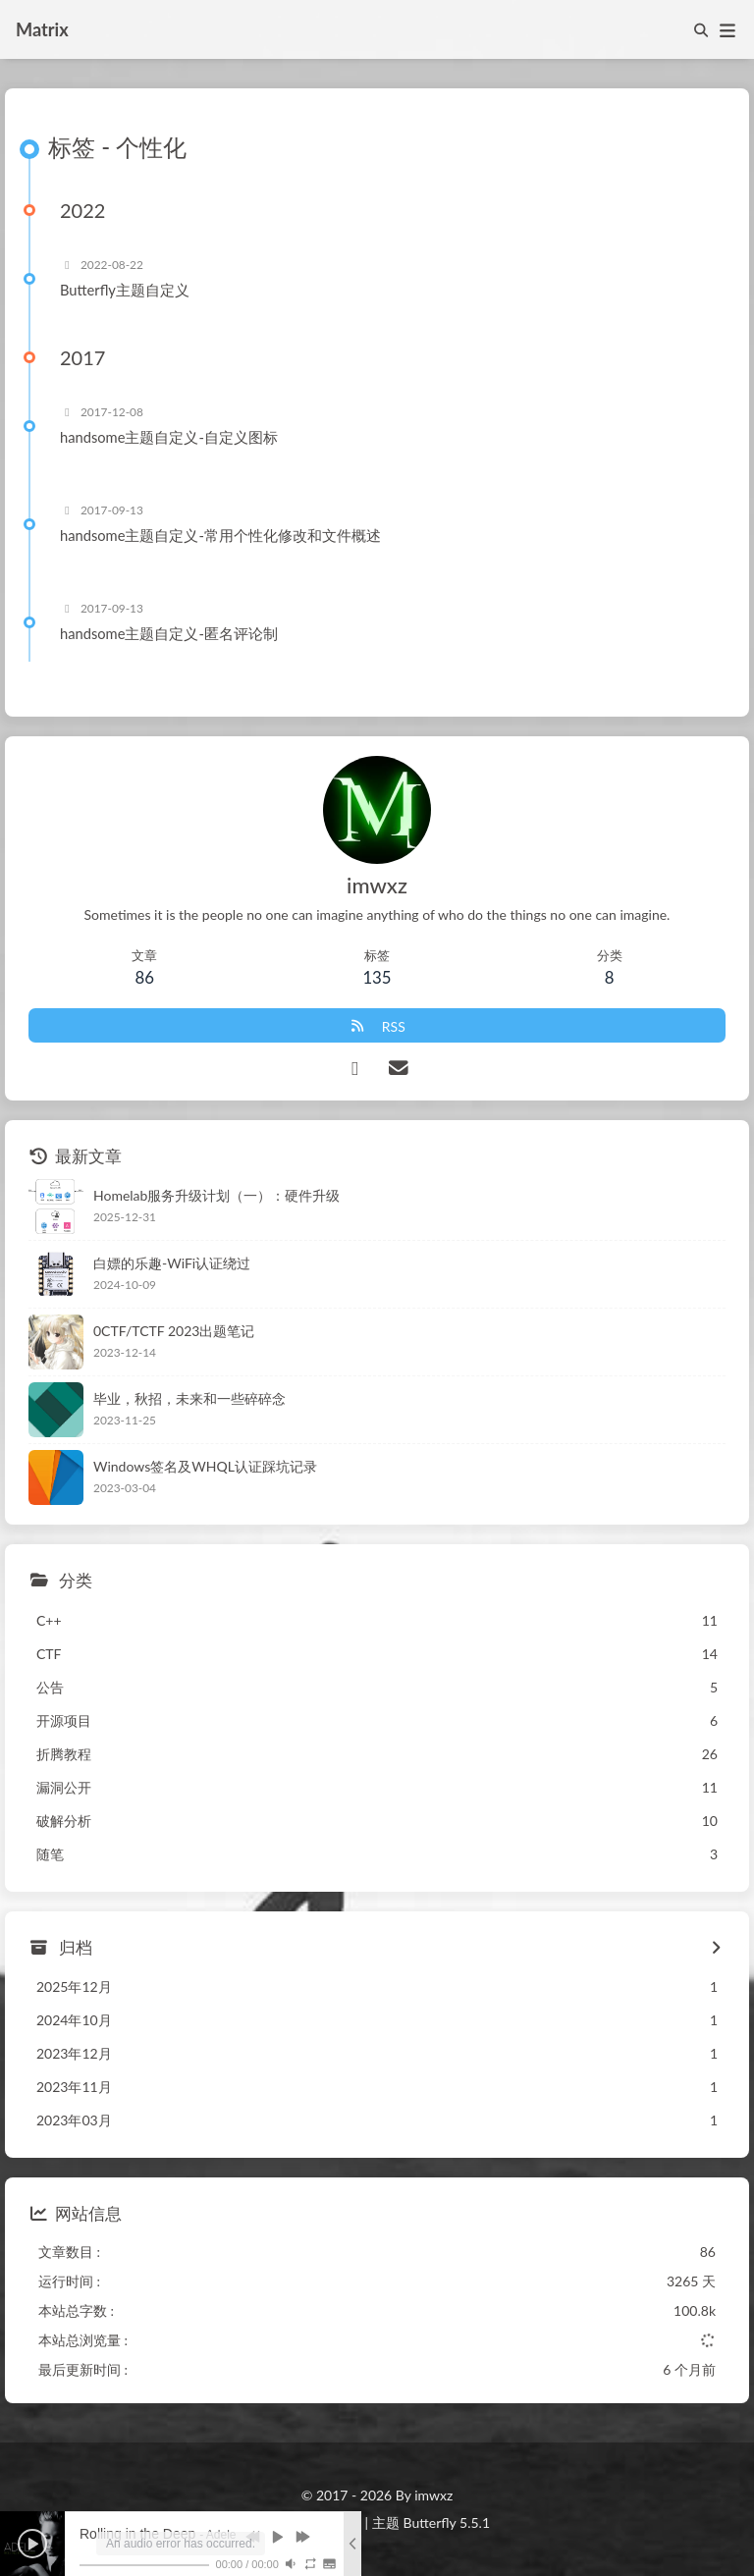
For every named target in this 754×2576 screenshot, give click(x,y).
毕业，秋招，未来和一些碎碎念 (189, 1398)
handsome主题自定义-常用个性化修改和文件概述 (220, 535)
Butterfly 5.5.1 (447, 2522)
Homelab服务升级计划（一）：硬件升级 (216, 1195)
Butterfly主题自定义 (124, 289)
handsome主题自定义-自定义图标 (169, 437)
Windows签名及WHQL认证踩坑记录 (205, 1466)
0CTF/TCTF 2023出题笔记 (173, 1330)
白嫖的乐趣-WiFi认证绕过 (171, 1263)
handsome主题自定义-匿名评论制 (169, 633)
